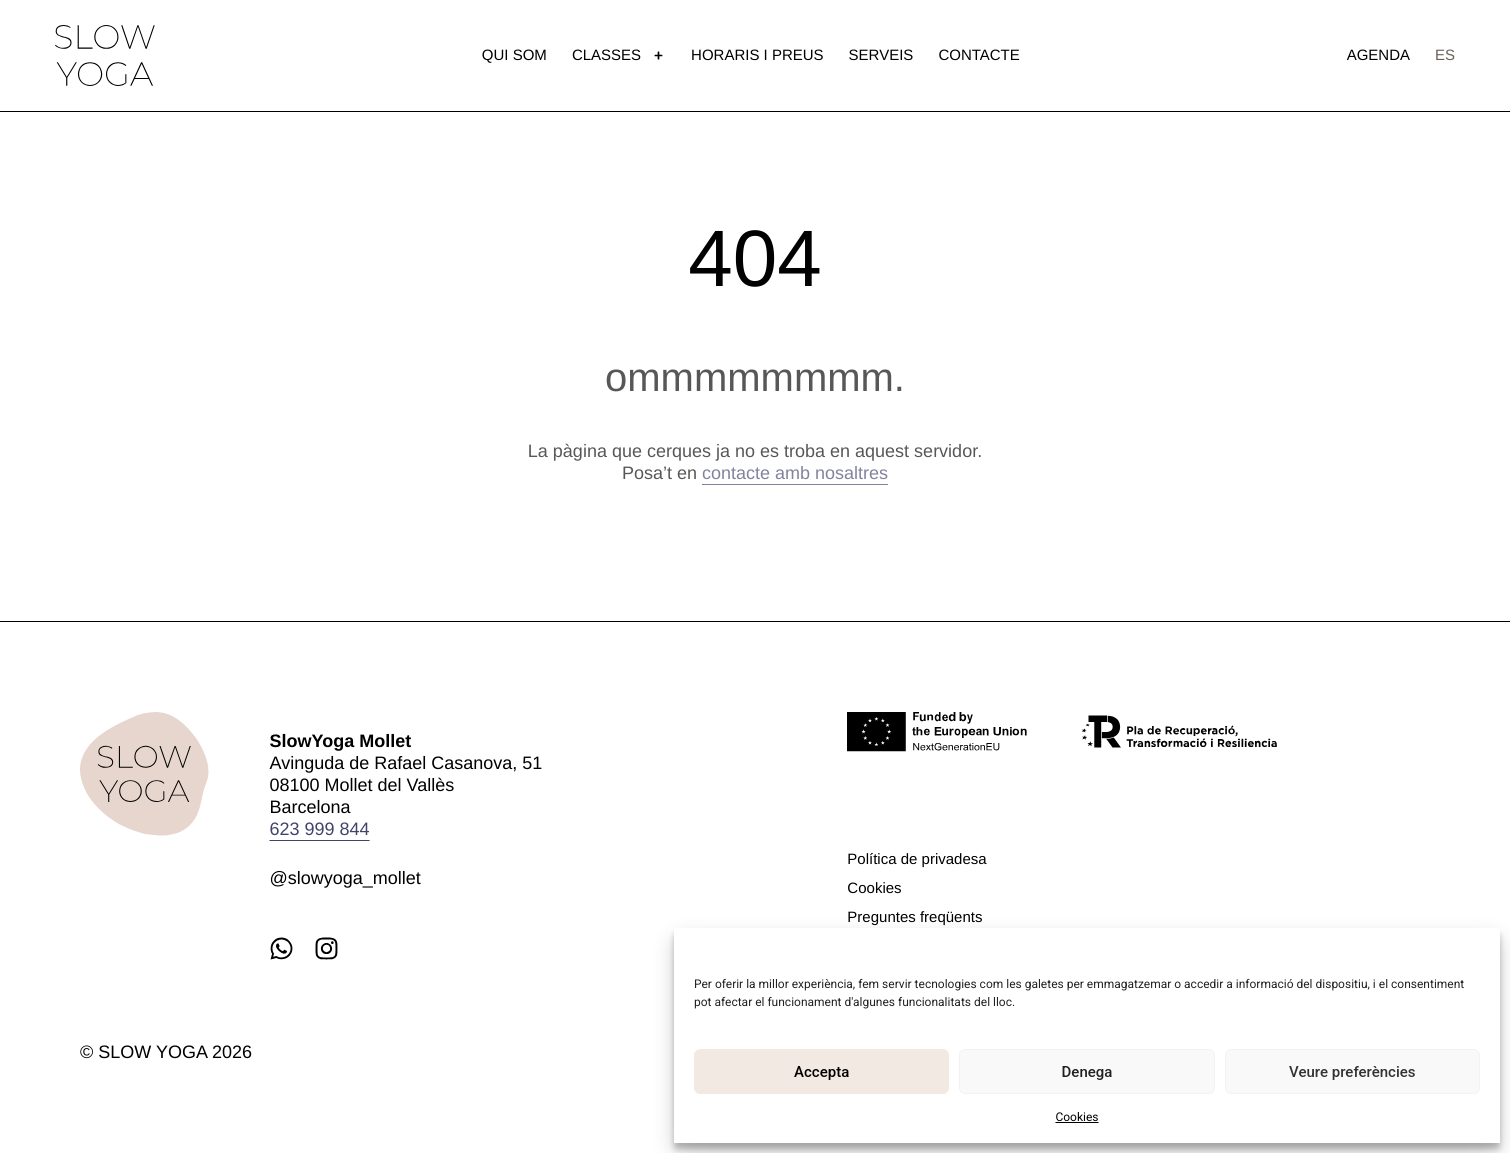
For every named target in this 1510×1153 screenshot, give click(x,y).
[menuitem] (1445, 55)
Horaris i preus (757, 55)
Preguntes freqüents (914, 917)
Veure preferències (1352, 1072)
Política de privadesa (916, 859)
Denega (1087, 1072)
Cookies (1076, 1117)
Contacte (978, 55)
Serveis (881, 55)
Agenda (1378, 55)
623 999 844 (319, 829)
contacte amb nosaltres (795, 473)
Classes (619, 55)
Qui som (514, 55)
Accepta (821, 1072)
